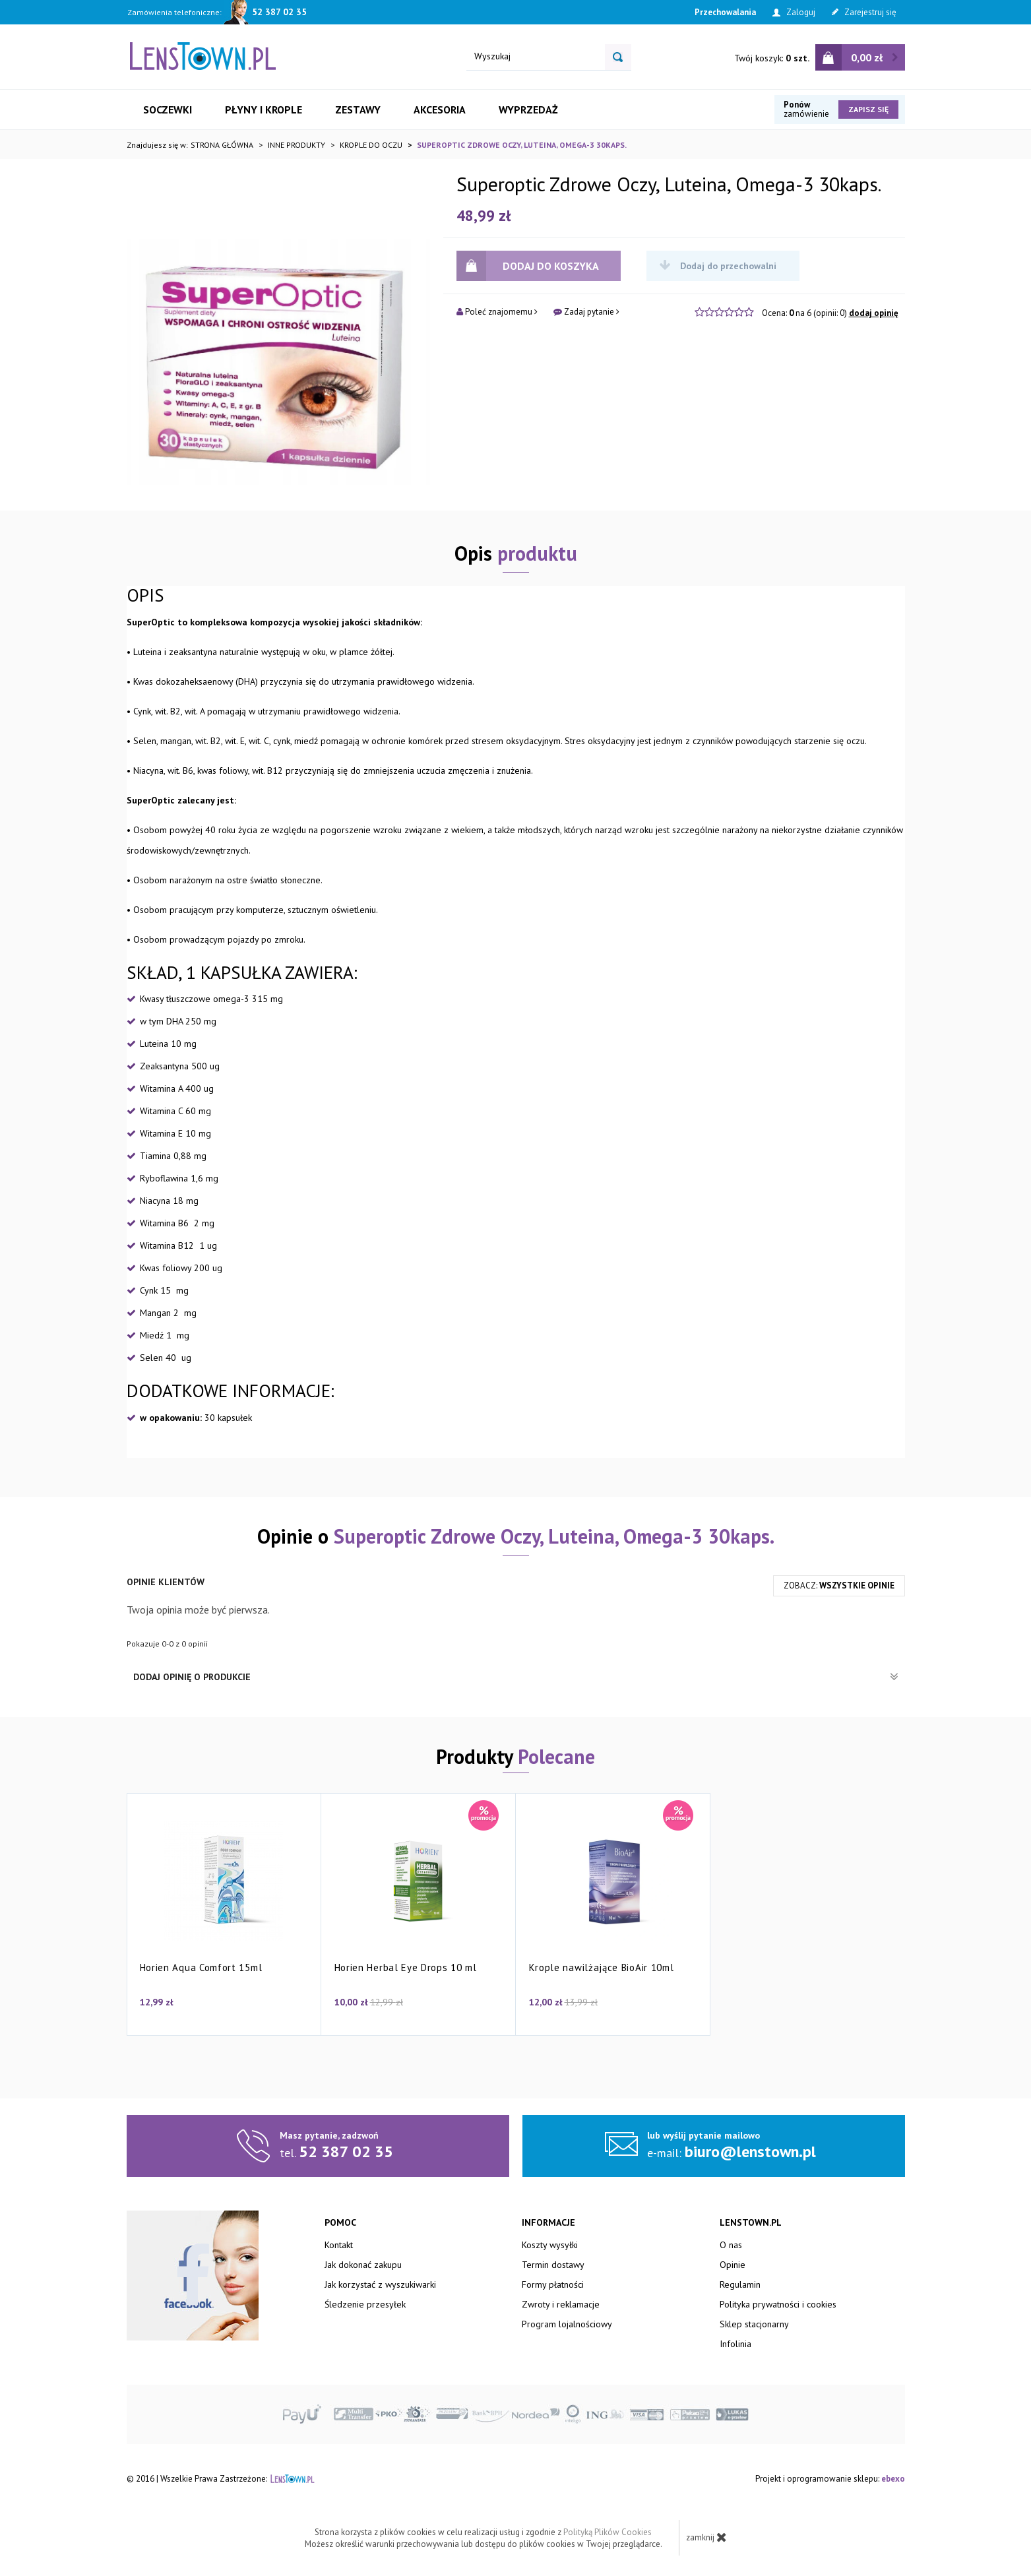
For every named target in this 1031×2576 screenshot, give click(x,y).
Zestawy (358, 109)
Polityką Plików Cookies (607, 2532)
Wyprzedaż (528, 109)
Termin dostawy (553, 2264)
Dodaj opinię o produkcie (515, 1676)
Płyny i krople (263, 109)
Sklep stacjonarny (754, 2324)
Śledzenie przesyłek (365, 2304)
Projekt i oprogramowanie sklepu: (830, 2478)
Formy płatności (553, 2284)
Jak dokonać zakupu (363, 2264)
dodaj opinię (873, 313)
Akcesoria (440, 109)
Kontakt (339, 2244)
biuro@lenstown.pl (750, 2151)
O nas (731, 2244)
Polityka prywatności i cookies (778, 2304)
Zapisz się (868, 109)
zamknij (706, 2537)
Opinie (732, 2264)
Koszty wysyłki (550, 2244)
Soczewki (167, 109)
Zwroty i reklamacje (561, 2304)
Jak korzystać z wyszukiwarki (380, 2284)
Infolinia (735, 2343)
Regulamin (740, 2284)
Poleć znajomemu (497, 312)
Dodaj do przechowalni (718, 265)
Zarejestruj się (864, 12)
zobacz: (839, 1585)
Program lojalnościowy (567, 2324)
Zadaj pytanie (586, 312)
